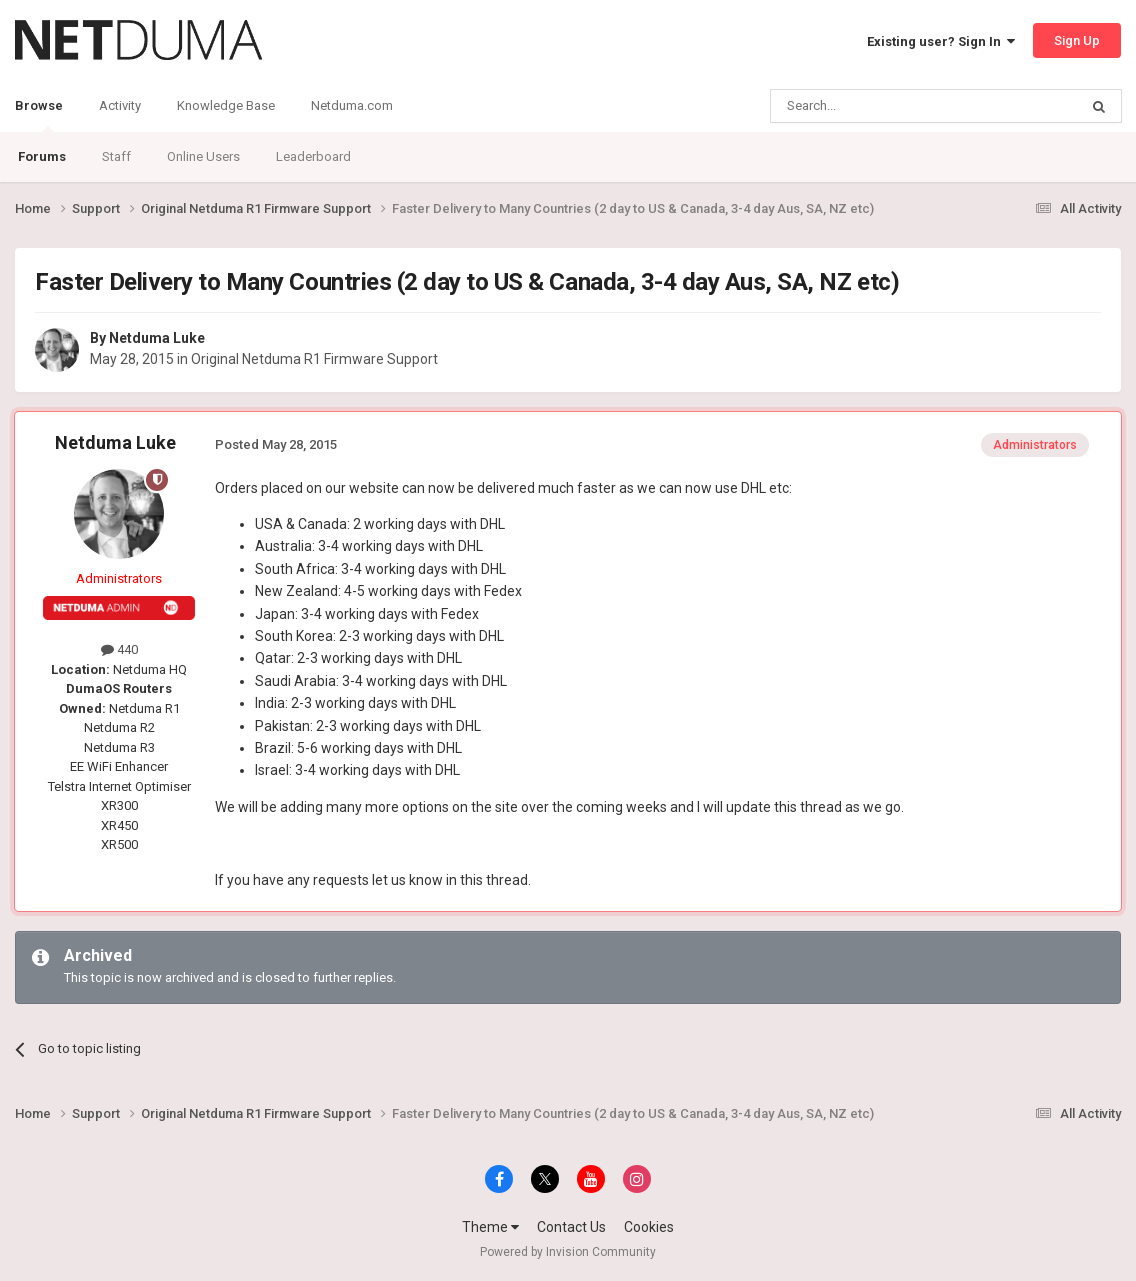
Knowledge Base (226, 105)
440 (119, 649)
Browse (39, 115)
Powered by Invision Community (568, 1252)
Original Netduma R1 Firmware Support (314, 359)
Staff (116, 156)
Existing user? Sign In (941, 41)
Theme (490, 1227)
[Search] (876, 106)
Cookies (649, 1227)
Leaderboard (313, 156)
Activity (120, 105)
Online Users (203, 156)
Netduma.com (352, 105)
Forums (42, 156)
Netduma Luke (157, 338)
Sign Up (1077, 40)
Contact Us (571, 1227)
